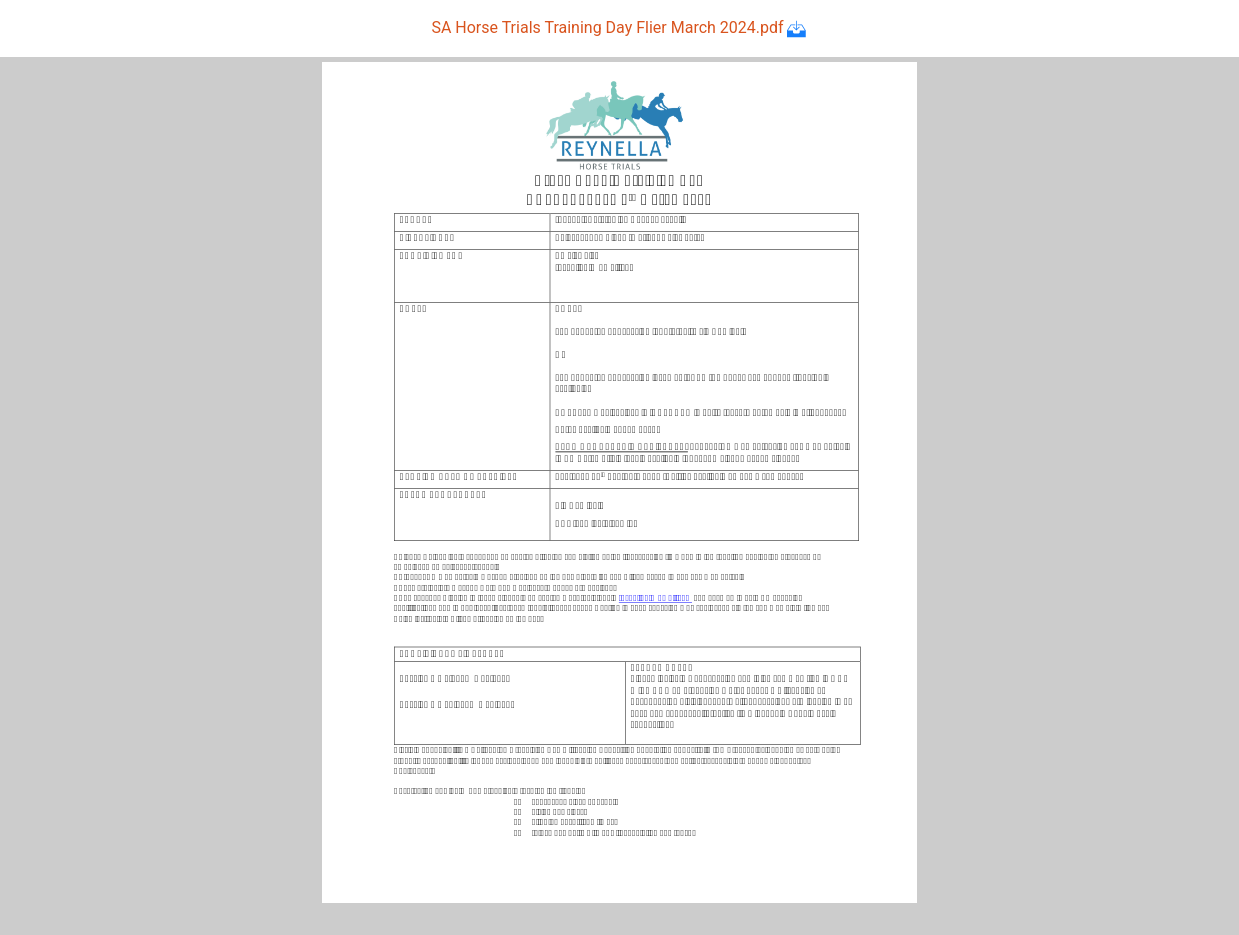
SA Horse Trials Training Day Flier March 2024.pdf (619, 27)
